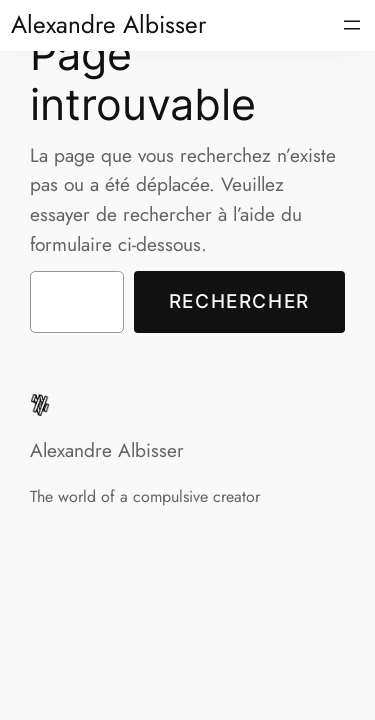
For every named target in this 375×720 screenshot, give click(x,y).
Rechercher (239, 301)
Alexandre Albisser (108, 24)
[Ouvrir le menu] (352, 25)
